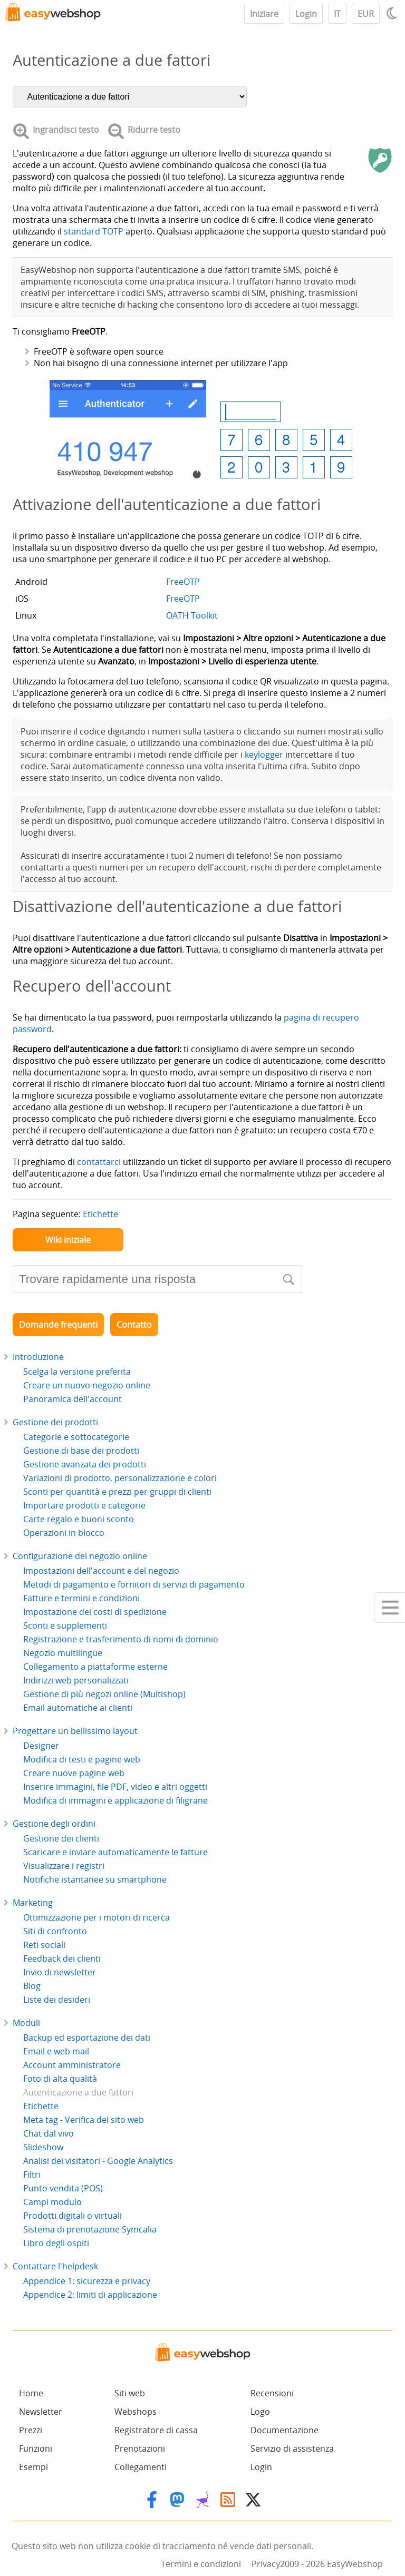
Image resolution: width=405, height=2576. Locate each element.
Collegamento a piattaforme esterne (95, 1666)
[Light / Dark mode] (393, 13)
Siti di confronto (55, 1931)
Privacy (266, 2564)
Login (306, 13)
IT (337, 13)
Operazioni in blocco (63, 1533)
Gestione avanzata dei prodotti (84, 1464)
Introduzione (38, 1357)
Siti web (129, 2393)
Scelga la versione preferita (77, 1371)
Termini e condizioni (201, 2564)
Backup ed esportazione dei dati (86, 2037)
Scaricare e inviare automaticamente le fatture (115, 1852)
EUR (366, 13)
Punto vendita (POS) (63, 2188)
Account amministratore (72, 2065)
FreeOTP (183, 581)
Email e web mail (56, 2051)
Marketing (33, 1902)
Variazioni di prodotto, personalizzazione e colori (120, 1478)
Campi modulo (52, 2202)
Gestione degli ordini (54, 1823)
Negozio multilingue (62, 1653)
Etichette (100, 1214)
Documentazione (284, 2430)
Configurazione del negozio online (80, 1556)
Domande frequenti (58, 1324)
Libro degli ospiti (56, 2243)
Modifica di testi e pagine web (81, 1759)
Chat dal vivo (48, 2133)
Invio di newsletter (59, 1972)
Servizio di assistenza (292, 2448)
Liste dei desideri (56, 1999)
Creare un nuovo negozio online (86, 1385)
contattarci (99, 1162)
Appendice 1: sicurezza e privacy (86, 2281)
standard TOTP (93, 231)
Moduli (26, 2023)
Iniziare (264, 13)
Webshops (135, 2411)
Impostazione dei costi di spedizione (95, 1612)
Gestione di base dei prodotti (81, 1450)
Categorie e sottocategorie (76, 1437)
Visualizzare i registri (63, 1866)
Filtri (32, 2174)
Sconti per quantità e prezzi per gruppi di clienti (117, 1491)
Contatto (134, 1324)
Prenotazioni (139, 2448)
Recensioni (272, 2393)
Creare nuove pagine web (73, 1773)
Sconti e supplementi (65, 1625)
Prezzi (30, 2430)
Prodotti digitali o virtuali (72, 2215)
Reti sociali (44, 1945)
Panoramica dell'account (72, 1399)
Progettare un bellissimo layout (75, 1731)
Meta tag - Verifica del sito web (83, 2120)
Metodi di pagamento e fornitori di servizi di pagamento (134, 1584)
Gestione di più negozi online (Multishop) (104, 1694)
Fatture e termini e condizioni (81, 1598)
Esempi (33, 2467)
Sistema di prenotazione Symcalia (90, 2229)
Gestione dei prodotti (55, 1422)
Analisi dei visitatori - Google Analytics (98, 2161)
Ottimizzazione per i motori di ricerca (96, 1917)
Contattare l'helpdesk (55, 2266)
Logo (260, 2411)
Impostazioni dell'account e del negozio (101, 1570)
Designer (41, 1745)
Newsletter (40, 2411)
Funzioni (35, 2448)
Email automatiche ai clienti (77, 1707)
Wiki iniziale (68, 1240)
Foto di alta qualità (60, 2078)
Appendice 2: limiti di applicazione (90, 2294)
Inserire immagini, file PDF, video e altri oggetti (115, 1787)
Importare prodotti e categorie (84, 1505)
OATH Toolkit (192, 615)
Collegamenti (140, 2467)
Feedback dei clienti (62, 1958)
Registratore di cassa (156, 2430)
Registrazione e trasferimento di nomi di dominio (120, 1639)
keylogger (264, 754)
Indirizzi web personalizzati (76, 1680)
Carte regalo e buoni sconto (78, 1519)
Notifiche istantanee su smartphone (95, 1879)
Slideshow (43, 2147)
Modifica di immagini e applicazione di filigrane (115, 1800)
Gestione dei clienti (61, 1838)
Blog (32, 1986)
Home (31, 2393)
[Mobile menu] (389, 1607)
